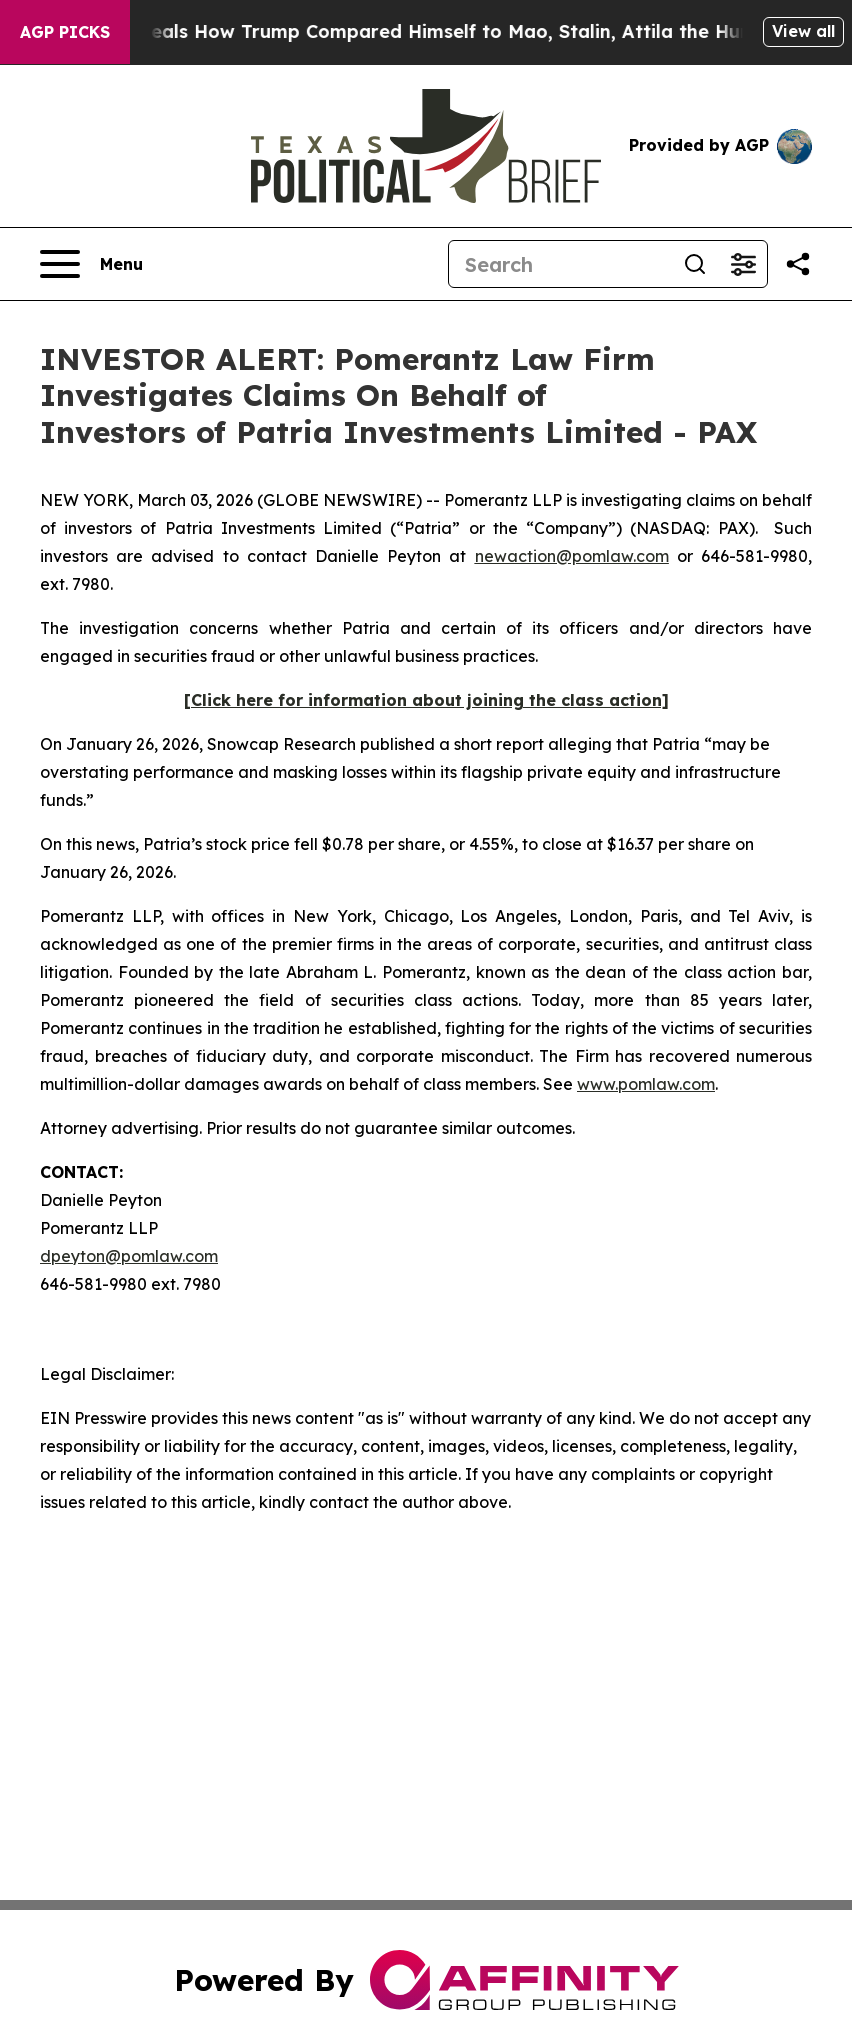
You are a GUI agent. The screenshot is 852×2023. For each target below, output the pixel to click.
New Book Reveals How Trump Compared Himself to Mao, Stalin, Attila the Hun (396, 31)
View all (803, 31)
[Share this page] (798, 264)
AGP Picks (65, 32)
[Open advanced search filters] (743, 264)
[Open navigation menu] (91, 264)
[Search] (560, 264)
